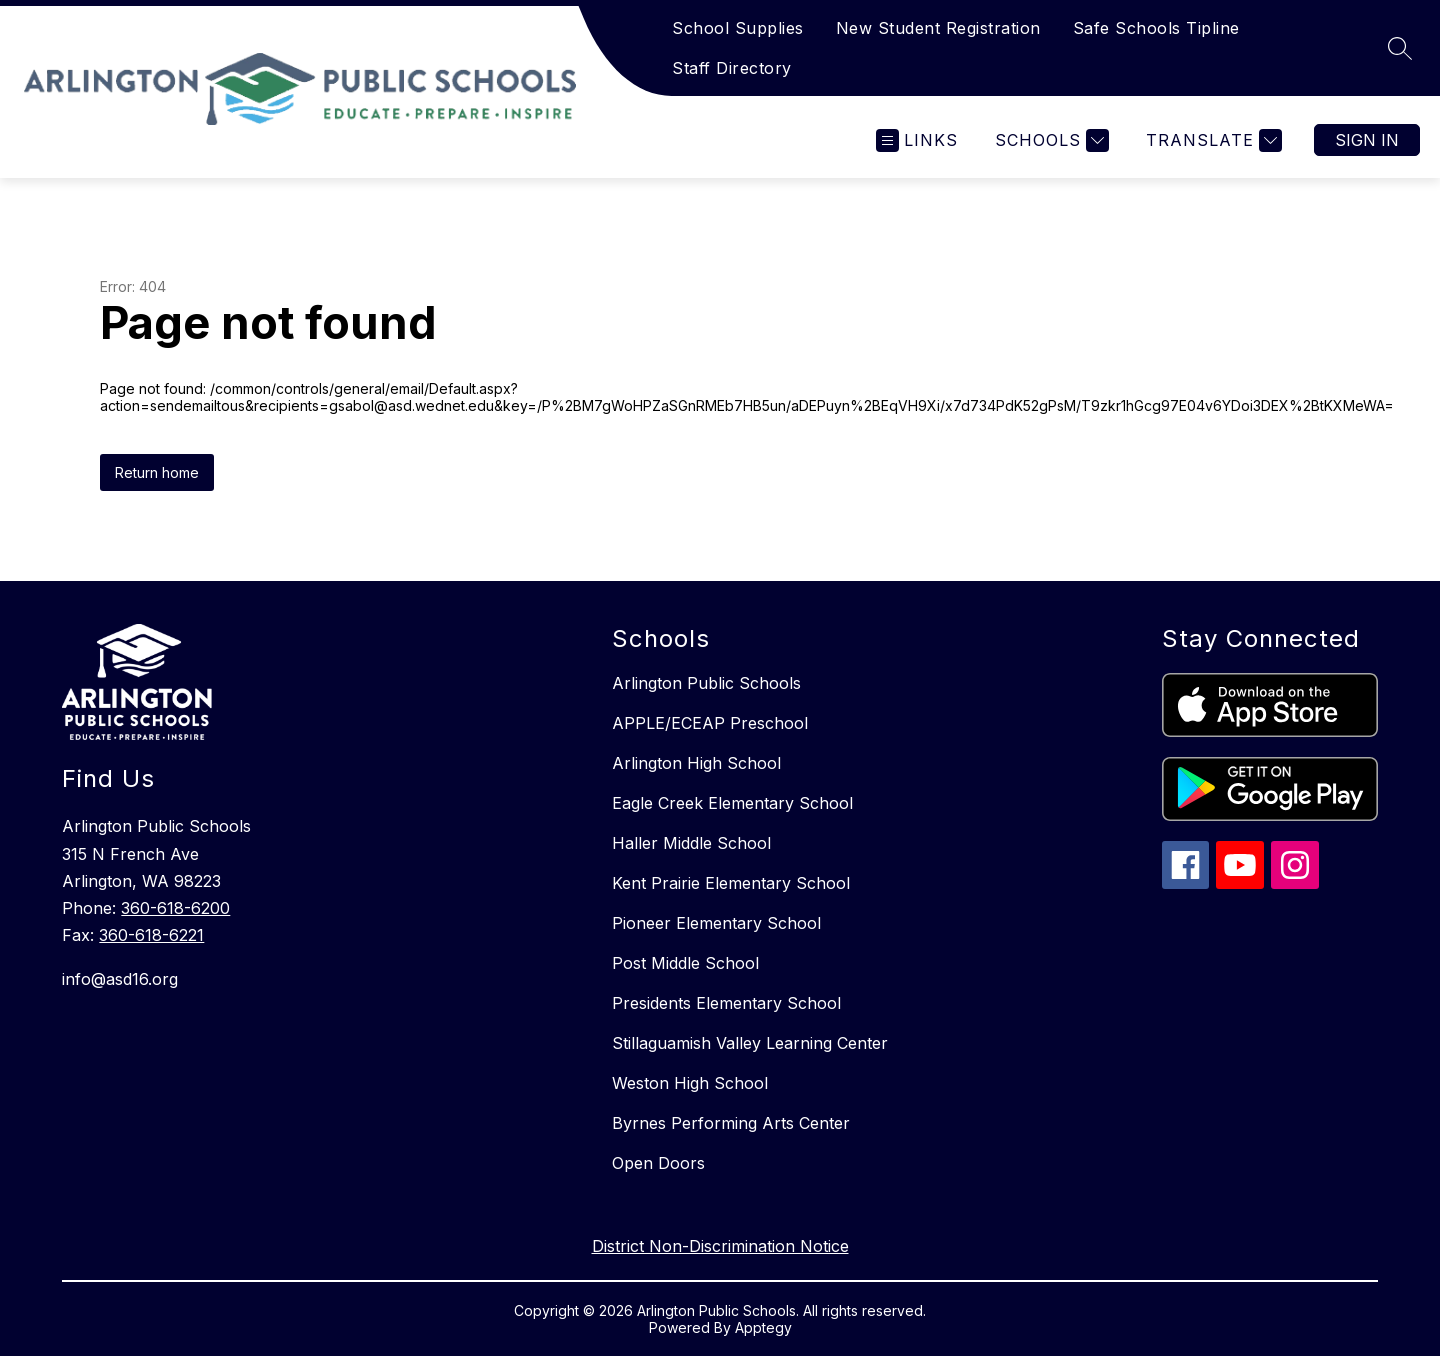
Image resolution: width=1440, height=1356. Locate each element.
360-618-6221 (151, 935)
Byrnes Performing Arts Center (731, 1123)
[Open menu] (917, 140)
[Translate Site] (1211, 140)
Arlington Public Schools (706, 683)
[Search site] (1400, 48)
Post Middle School (685, 963)
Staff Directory (732, 68)
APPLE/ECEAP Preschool (710, 723)
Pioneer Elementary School (716, 923)
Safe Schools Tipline (1156, 28)
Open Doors (658, 1163)
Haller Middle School (691, 843)
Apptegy (763, 1327)
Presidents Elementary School (726, 1003)
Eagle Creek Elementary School (732, 803)
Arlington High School (696, 763)
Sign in (1367, 140)
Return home (157, 472)
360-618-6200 (175, 908)
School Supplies (738, 28)
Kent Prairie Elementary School (731, 883)
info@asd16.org (120, 979)
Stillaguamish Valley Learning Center (750, 1043)
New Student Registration (938, 28)
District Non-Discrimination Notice (720, 1246)
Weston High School (690, 1083)
